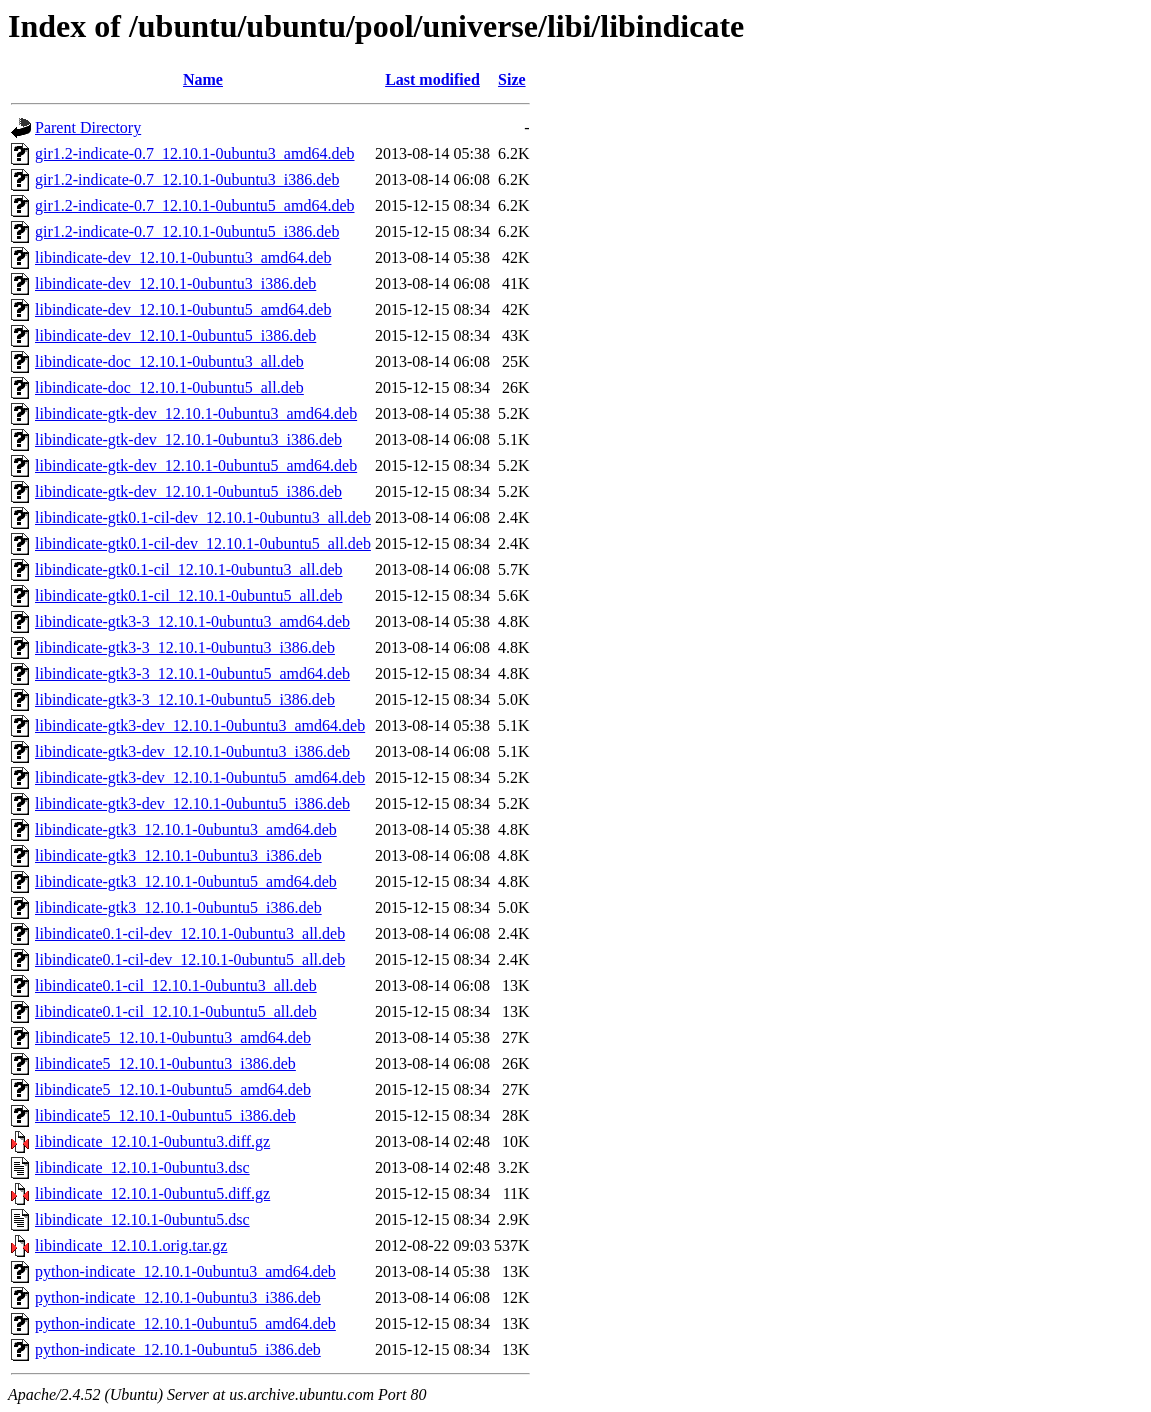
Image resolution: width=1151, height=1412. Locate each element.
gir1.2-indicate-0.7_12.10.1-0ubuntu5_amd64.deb (195, 205)
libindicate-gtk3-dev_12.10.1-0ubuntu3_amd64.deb (200, 725)
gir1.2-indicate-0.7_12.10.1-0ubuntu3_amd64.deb (195, 153)
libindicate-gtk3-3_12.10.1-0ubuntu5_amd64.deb (192, 673)
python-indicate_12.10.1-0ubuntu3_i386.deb (178, 1297)
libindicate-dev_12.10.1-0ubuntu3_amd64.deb (183, 257)
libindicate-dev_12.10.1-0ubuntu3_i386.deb (175, 283)
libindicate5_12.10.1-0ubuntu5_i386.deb (165, 1115)
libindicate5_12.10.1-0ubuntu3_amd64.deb (173, 1037)
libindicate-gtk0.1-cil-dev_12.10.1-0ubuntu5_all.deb (203, 543)
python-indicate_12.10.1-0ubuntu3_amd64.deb (185, 1271)
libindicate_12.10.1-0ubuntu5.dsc (142, 1219)
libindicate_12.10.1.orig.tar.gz (131, 1245)
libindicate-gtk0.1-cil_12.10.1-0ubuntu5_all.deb (189, 595)
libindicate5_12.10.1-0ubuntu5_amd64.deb (173, 1089)
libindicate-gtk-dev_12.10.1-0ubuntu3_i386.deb (188, 439)
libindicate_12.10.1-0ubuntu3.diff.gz (152, 1141)
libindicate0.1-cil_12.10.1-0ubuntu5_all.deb (176, 1011)
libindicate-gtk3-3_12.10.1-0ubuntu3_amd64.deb (192, 621)
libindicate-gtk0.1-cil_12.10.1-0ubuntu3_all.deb (189, 569)
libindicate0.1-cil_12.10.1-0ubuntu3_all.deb (176, 985)
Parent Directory (88, 127)
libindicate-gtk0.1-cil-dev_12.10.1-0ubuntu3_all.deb (203, 517)
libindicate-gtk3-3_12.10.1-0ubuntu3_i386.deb (185, 647)
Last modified (432, 79)
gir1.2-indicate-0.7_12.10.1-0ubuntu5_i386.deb (187, 231)
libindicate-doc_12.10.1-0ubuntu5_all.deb (169, 387)
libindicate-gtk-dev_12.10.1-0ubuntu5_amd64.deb (196, 465)
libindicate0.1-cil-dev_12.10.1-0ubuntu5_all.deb (190, 959)
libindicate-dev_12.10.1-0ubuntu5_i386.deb (175, 335)
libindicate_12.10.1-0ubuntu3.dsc (142, 1167)
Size (512, 79)
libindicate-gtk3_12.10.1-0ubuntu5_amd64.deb (186, 881)
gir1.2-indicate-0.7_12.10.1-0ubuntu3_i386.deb (187, 179)
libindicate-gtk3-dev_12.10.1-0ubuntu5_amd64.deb (200, 777)
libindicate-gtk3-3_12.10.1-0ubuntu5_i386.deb (185, 699)
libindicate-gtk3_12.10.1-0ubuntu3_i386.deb (178, 855)
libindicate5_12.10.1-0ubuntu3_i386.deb (165, 1063)
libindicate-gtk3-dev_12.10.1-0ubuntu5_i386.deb (192, 803)
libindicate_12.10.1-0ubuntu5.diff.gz (152, 1193)
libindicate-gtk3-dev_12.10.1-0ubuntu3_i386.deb (192, 751)
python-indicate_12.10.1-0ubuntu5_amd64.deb (185, 1323)
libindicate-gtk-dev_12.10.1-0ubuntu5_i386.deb (188, 491)
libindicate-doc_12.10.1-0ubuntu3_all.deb (169, 361)
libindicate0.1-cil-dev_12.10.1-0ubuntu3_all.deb (190, 933)
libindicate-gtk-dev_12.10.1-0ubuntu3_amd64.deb (196, 413)
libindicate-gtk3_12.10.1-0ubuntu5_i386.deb (178, 907)
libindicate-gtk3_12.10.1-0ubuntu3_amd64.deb (186, 829)
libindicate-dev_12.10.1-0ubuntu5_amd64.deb (183, 309)
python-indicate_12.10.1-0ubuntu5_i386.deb (178, 1349)
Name (203, 79)
